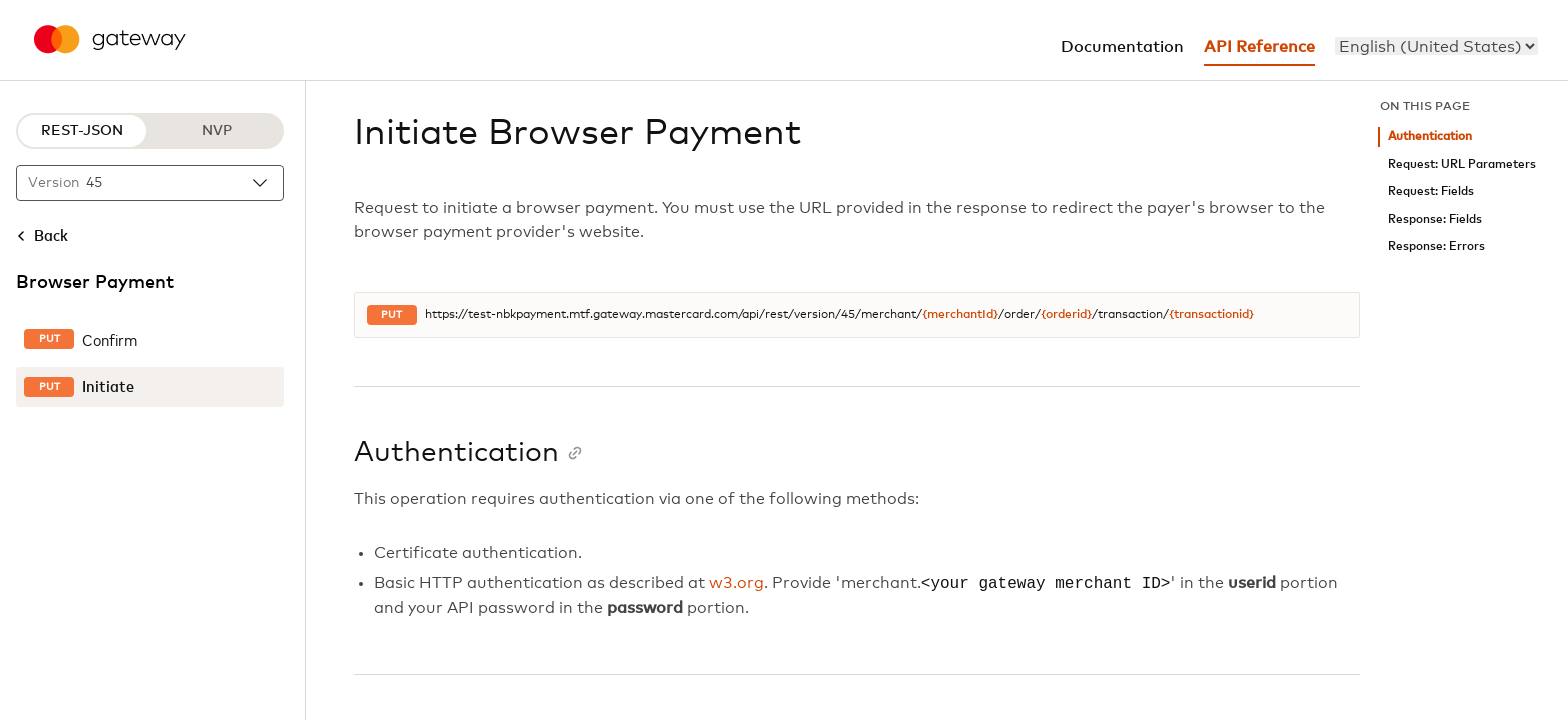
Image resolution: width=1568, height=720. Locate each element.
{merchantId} (960, 315)
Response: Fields (1435, 219)
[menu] (1436, 46)
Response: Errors (1436, 246)
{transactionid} (1211, 315)
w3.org (736, 584)
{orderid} (1066, 315)
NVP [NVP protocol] (217, 131)
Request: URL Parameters (1462, 164)
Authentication (1430, 136)
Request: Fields (1431, 191)
